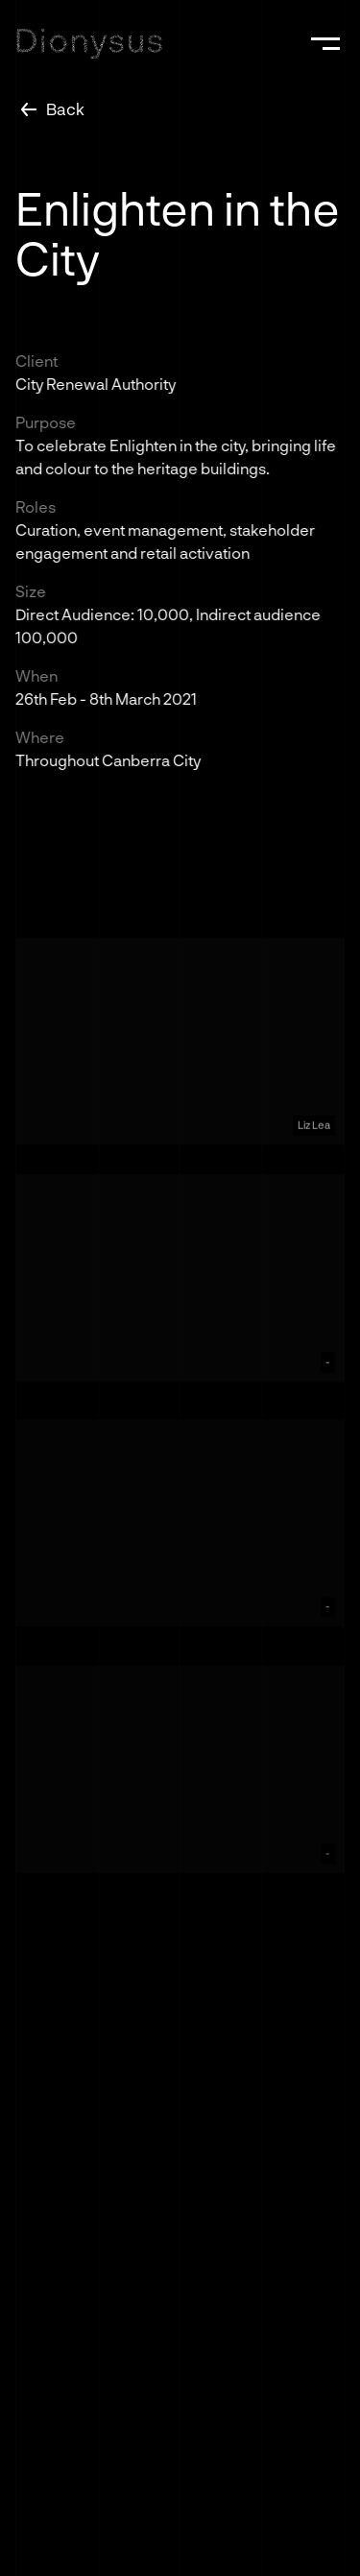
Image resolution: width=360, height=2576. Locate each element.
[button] (325, 43)
